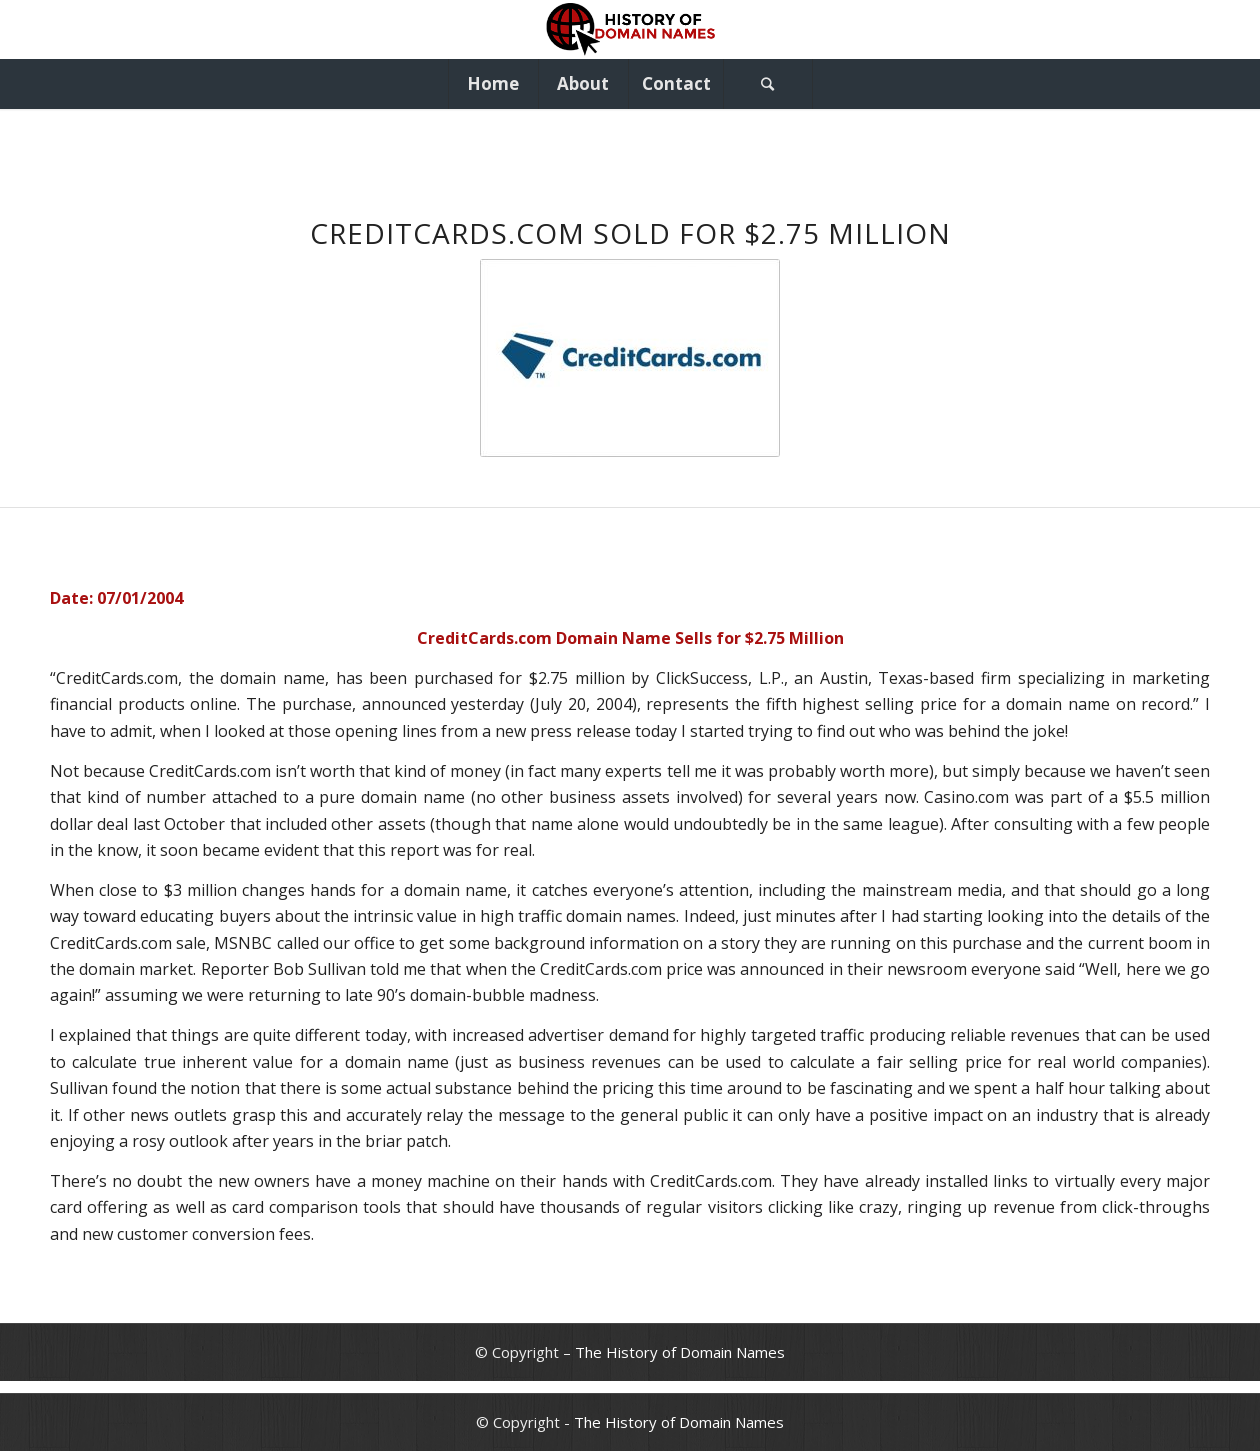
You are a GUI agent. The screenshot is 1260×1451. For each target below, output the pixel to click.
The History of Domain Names (680, 1352)
